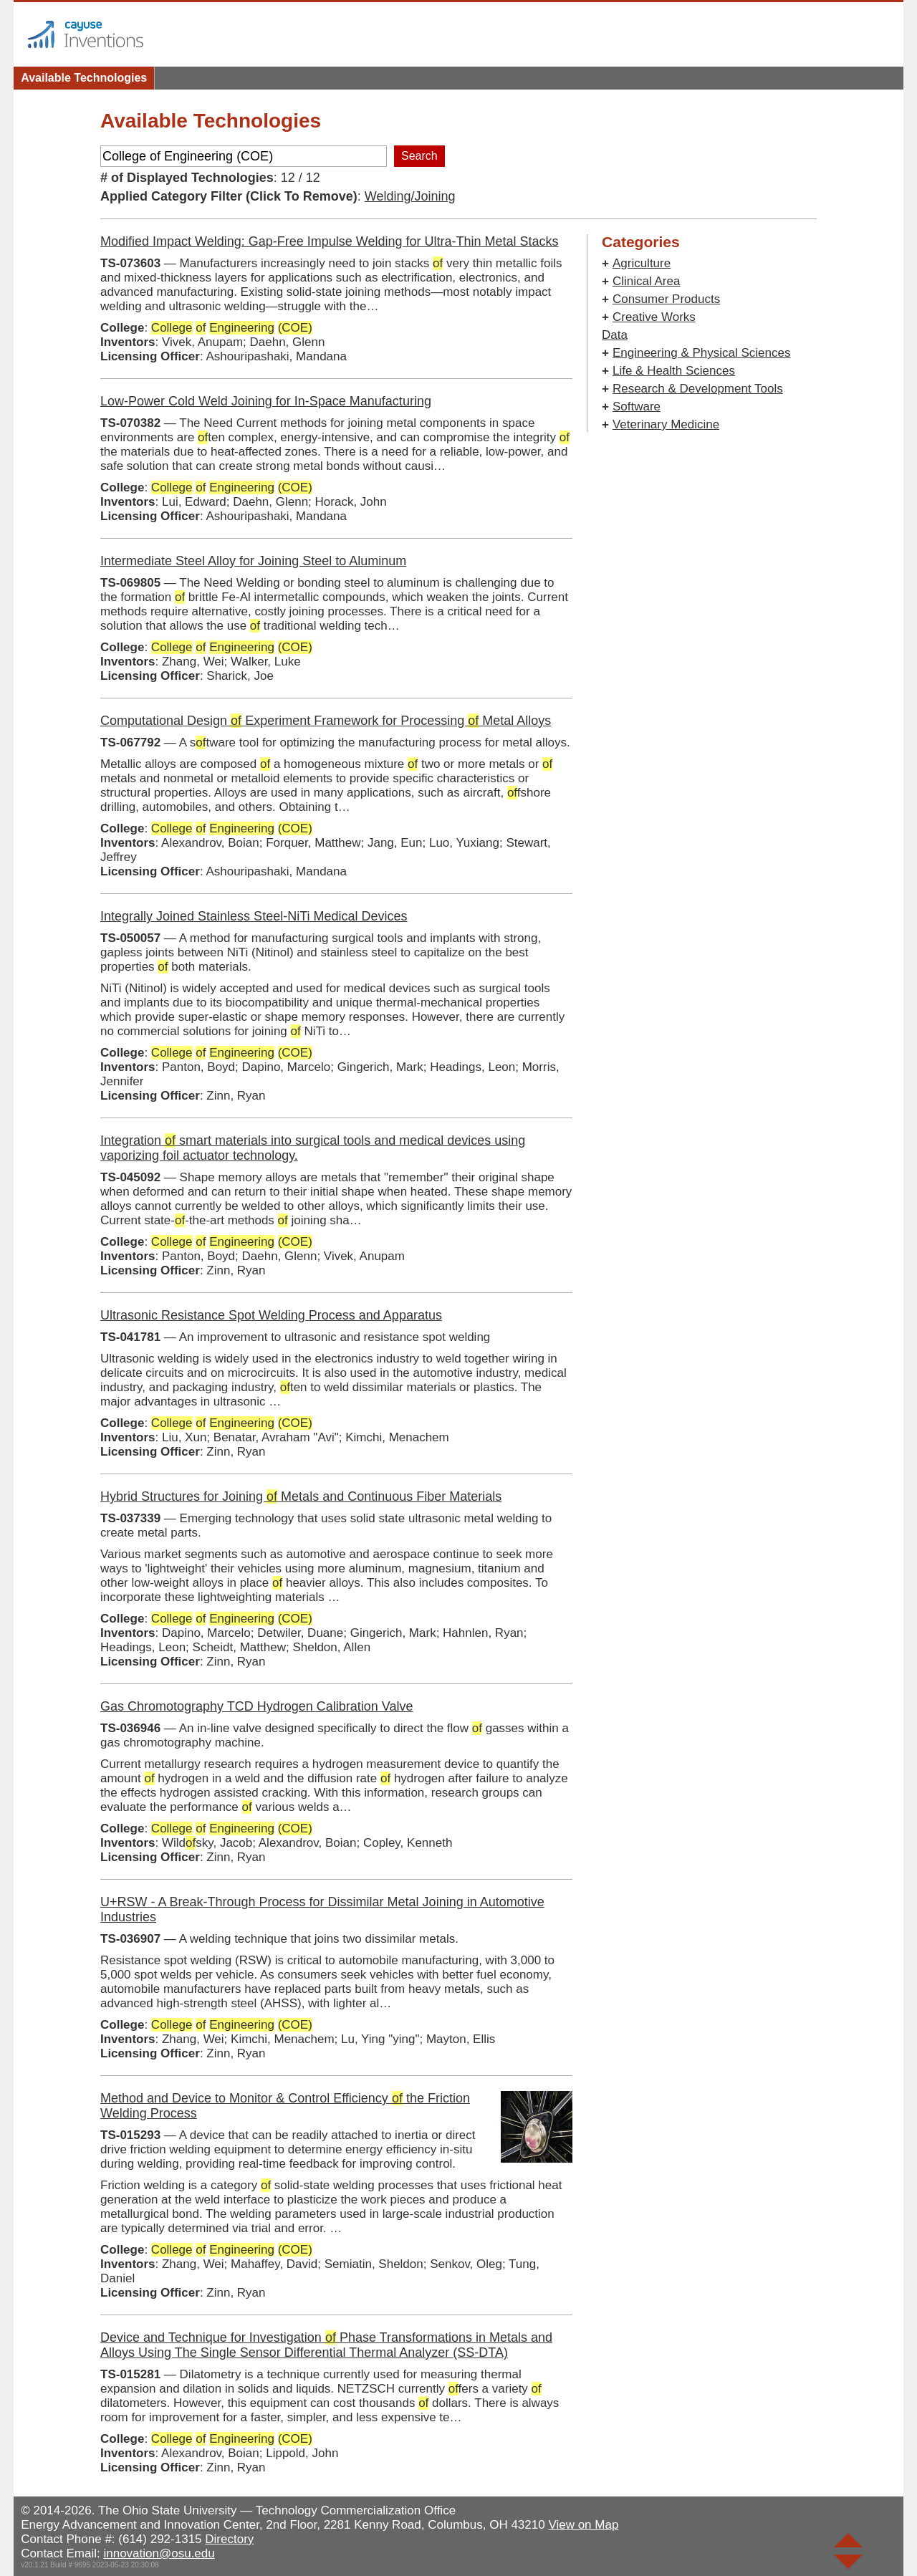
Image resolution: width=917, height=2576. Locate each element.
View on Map (583, 2525)
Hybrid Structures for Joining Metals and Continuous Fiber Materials (300, 1496)
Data (615, 335)
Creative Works (654, 317)
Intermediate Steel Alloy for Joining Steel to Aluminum (253, 561)
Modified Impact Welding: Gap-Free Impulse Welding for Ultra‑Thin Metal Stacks (329, 241)
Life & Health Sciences (674, 371)
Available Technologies (84, 78)
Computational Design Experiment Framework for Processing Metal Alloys (325, 720)
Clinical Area (647, 281)
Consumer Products (666, 299)
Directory (229, 2539)
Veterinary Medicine (666, 424)
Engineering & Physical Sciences (702, 353)
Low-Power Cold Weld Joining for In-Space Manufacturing (265, 401)
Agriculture (642, 263)
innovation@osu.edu (158, 2553)
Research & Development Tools (698, 388)
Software (637, 406)
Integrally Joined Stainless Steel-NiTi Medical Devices (254, 916)
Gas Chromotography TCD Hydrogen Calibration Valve (256, 1706)
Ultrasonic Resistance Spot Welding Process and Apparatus (271, 1315)
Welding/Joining (410, 196)
